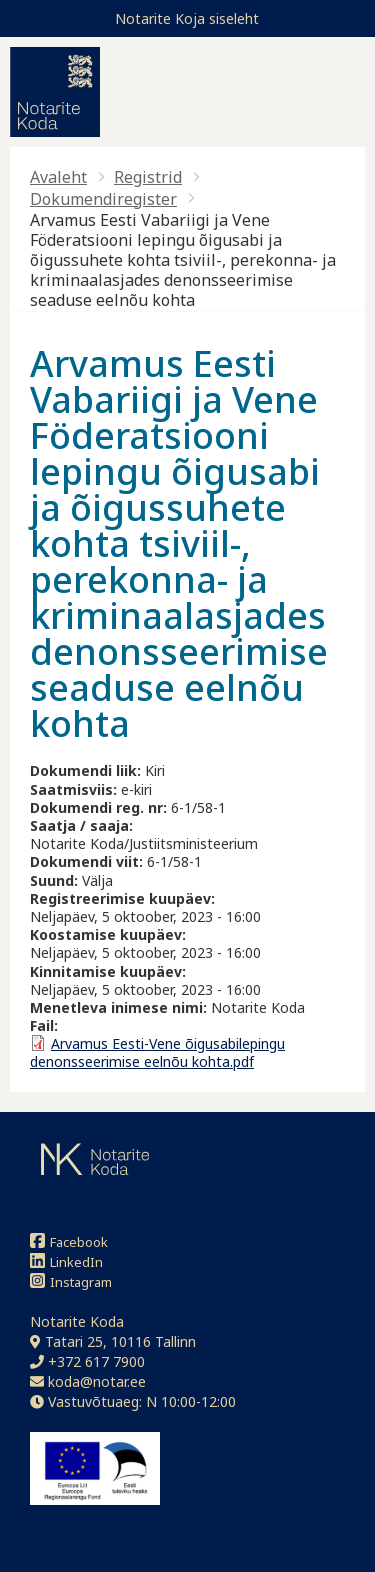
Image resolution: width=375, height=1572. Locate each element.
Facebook (69, 1241)
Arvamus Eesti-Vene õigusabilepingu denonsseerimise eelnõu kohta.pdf (157, 1052)
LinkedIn (66, 1261)
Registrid (148, 177)
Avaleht (58, 177)
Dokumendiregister (103, 199)
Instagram (71, 1281)
